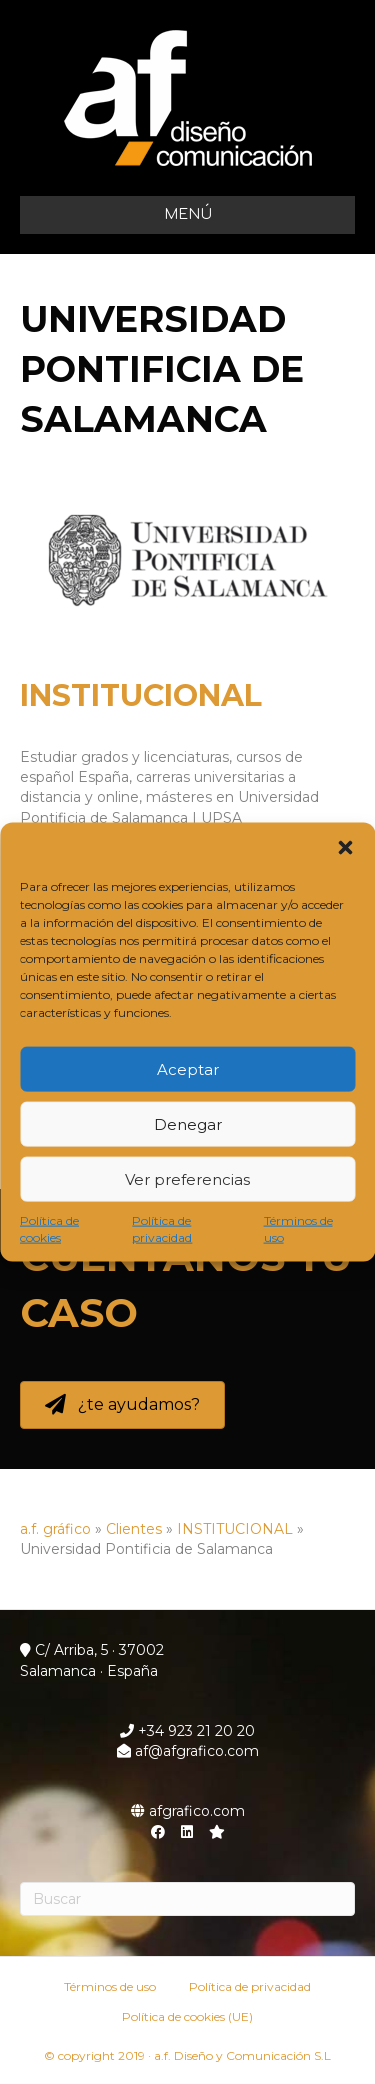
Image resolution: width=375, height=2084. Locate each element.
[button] (345, 848)
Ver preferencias (187, 1178)
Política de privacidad (162, 1229)
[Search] (187, 1899)
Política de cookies (49, 1229)
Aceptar (188, 1068)
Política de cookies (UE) (187, 2016)
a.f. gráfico (55, 1529)
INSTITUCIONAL (141, 695)
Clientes (134, 1529)
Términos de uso (298, 1229)
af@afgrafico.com (188, 1751)
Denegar (188, 1123)
